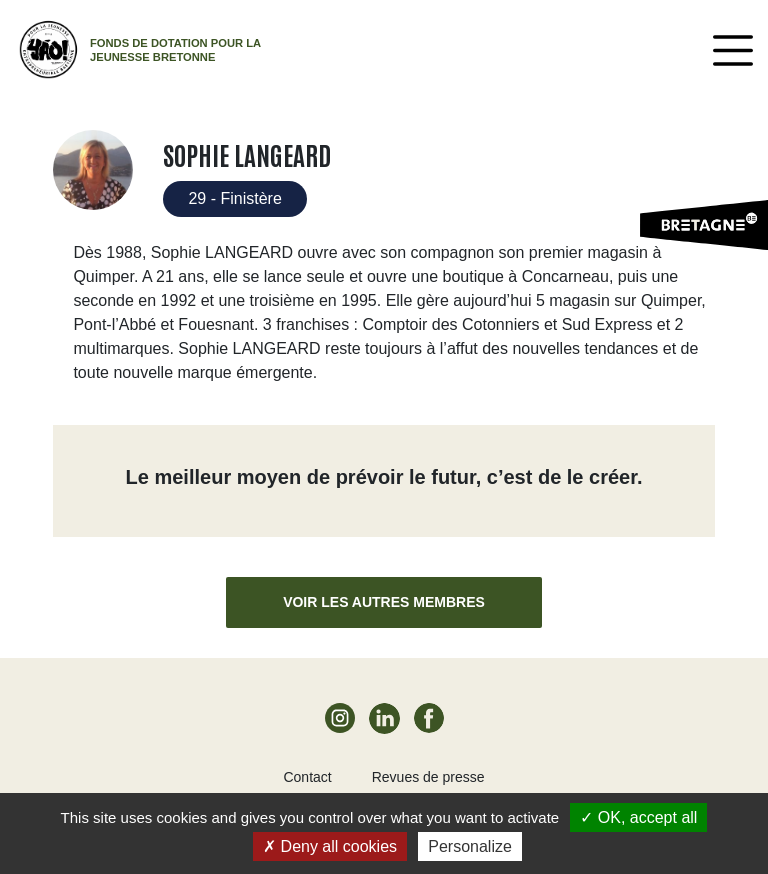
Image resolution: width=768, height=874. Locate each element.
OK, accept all (638, 817)
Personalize (470, 846)
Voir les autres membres (384, 602)
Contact (307, 777)
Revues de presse (428, 777)
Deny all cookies (330, 846)
